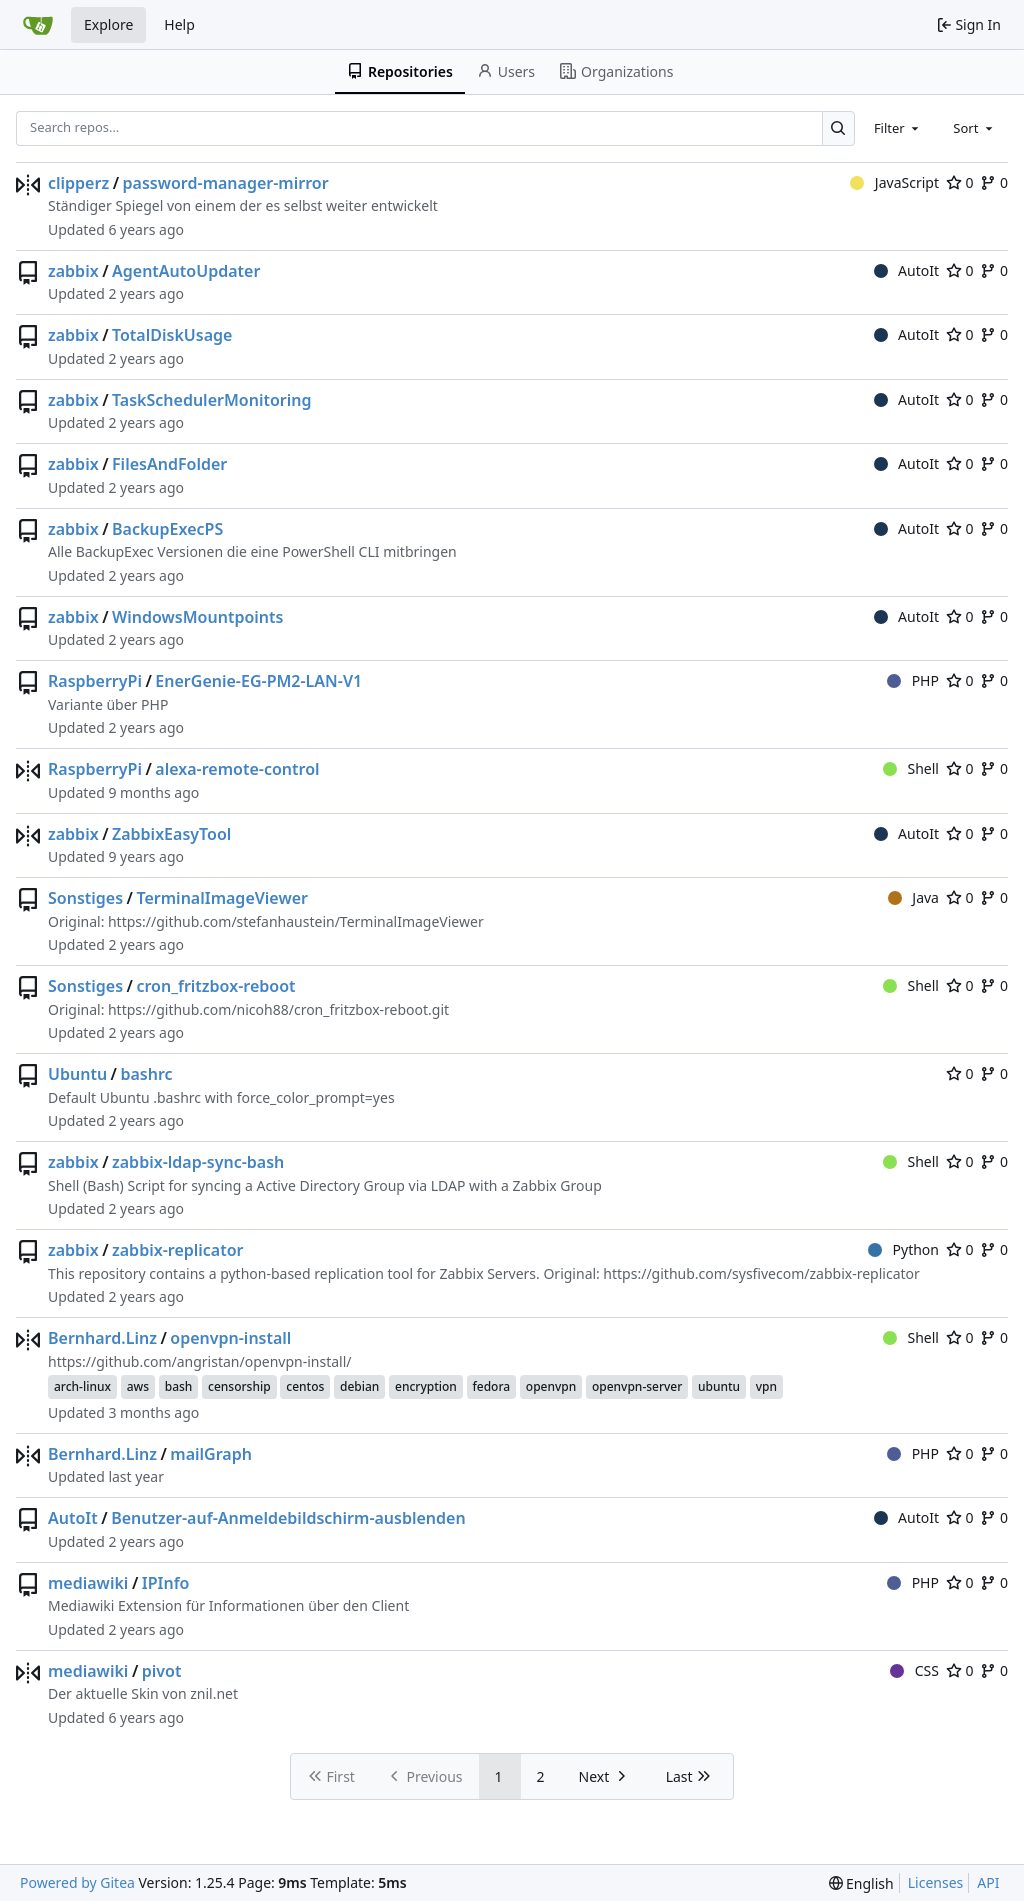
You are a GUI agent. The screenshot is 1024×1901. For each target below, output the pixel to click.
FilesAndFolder (169, 464)
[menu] (861, 1883)
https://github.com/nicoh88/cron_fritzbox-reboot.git (278, 1009)
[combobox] (898, 128)
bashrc (146, 1074)
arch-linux (82, 1386)
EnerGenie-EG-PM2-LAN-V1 (258, 681)
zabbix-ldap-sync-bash (198, 1162)
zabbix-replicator (178, 1250)
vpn (766, 1386)
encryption (426, 1386)
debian (359, 1386)
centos (305, 1386)
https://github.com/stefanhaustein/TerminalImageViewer (296, 921)
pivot (162, 1671)
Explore (108, 24)
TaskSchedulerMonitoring (211, 400)
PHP (913, 680)
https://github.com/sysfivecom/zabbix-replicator (761, 1273)
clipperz (78, 183)
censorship (239, 1386)
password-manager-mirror (226, 183)
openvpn (551, 1386)
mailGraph (211, 1454)
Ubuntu (77, 1074)
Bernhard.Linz (102, 1338)
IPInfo (166, 1583)
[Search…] (838, 128)
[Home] (38, 25)
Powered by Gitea (77, 1882)
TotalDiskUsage (172, 335)
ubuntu (719, 1386)
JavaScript (894, 182)
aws (138, 1386)
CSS (914, 1670)
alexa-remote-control (237, 769)
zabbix (73, 271)
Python (903, 1249)
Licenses (936, 1882)
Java (913, 897)
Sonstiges (85, 898)
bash (179, 1386)
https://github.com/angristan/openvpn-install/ (199, 1361)
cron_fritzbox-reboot (215, 986)
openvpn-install (230, 1338)
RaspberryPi (95, 681)
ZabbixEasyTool (171, 834)
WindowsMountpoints (197, 617)
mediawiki (88, 1583)
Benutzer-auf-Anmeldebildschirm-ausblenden (288, 1518)
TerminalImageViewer (222, 898)
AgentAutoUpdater (186, 271)
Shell (911, 768)
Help (179, 24)
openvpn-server (637, 1386)
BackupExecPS (167, 529)
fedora (492, 1386)
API (988, 1882)
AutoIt (906, 270)
